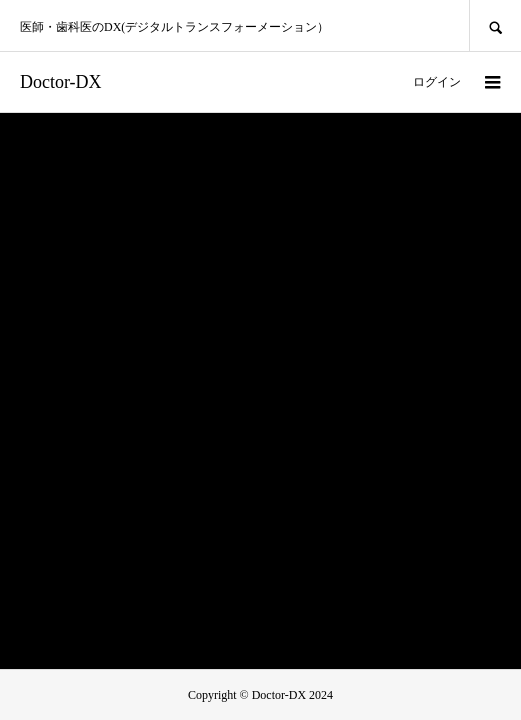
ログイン (437, 82)
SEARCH (495, 25)
